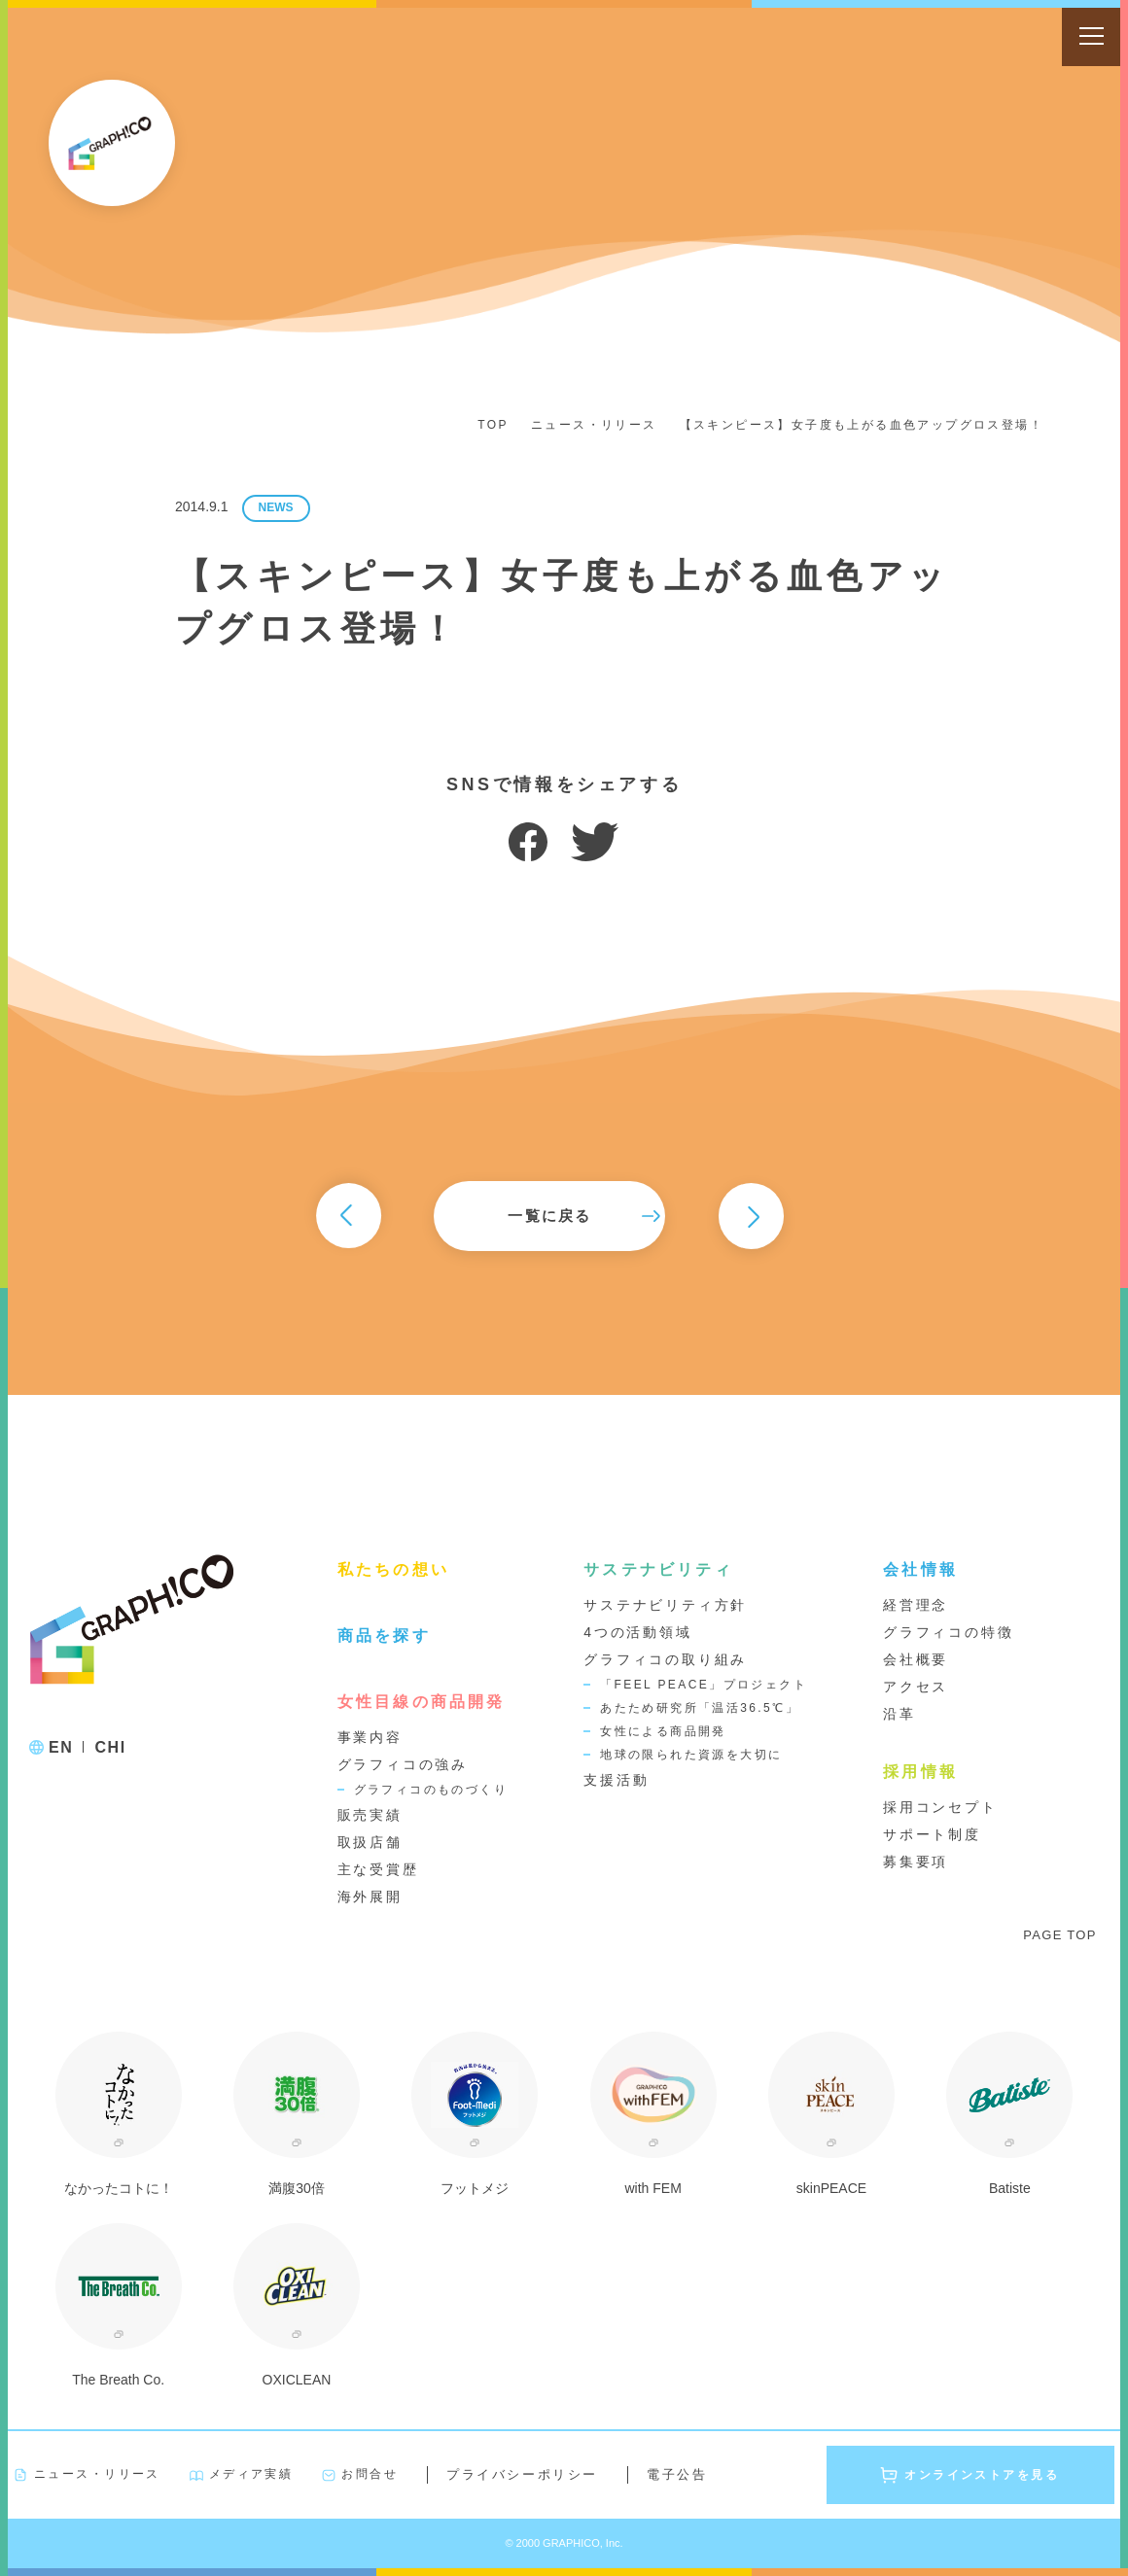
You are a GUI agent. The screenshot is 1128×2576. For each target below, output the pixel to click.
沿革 (899, 1714)
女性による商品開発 (663, 1731)
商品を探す (384, 1635)
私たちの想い (393, 1569)
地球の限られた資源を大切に (691, 1754)
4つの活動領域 (637, 1632)
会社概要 (915, 1659)
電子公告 (677, 2474)
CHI (109, 1747)
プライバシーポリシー (522, 2474)
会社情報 (920, 1569)
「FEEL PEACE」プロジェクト (703, 1684)
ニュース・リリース (594, 425)
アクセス (915, 1686)
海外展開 (370, 1896)
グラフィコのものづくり (431, 1789)
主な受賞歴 (378, 1869)
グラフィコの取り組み (665, 1659)
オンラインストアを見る (981, 2475)
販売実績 (370, 1815)
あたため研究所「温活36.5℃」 (699, 1708)
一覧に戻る (564, 1215)
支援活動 (616, 1780)
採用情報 (920, 1771)
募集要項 (915, 1861)
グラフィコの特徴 (948, 1632)
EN (61, 1747)
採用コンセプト (940, 1807)
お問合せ (369, 2474)
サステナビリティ (658, 1569)
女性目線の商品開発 (421, 1701)
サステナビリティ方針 (665, 1605)
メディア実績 (251, 2474)
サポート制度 (932, 1834)
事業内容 (370, 1737)
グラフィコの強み (402, 1764)
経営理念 (915, 1605)
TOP (493, 425)
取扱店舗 (370, 1842)
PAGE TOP (1059, 1935)
